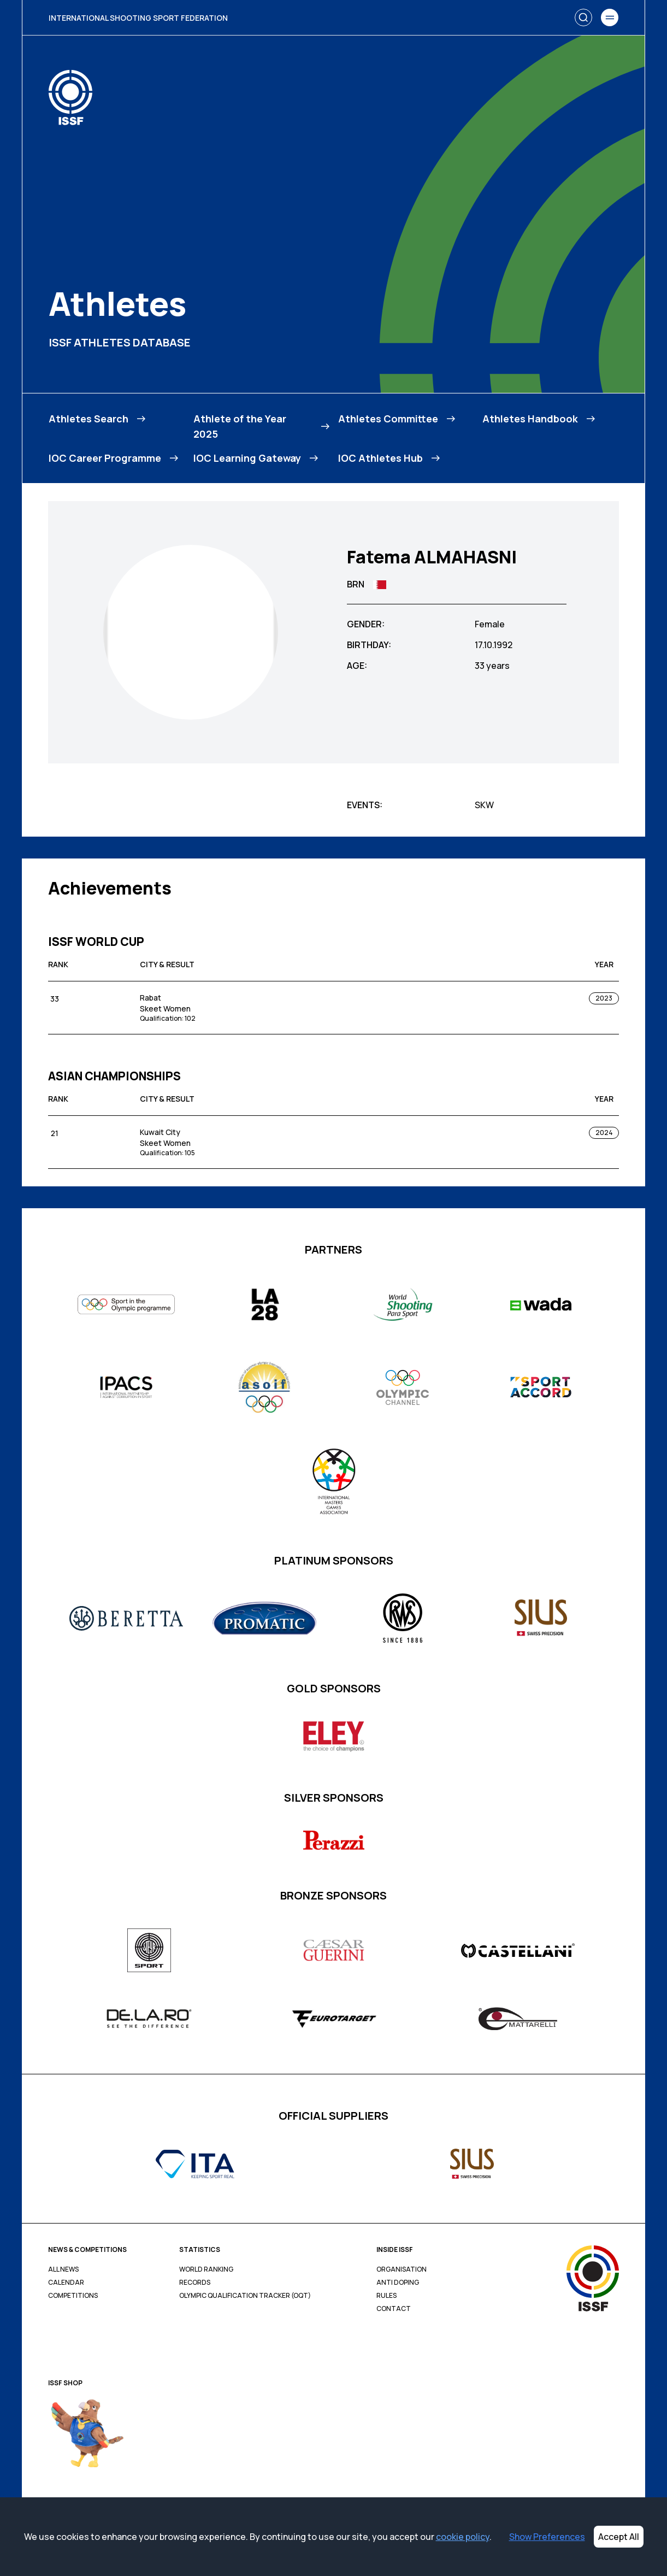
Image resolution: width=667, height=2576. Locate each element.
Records (194, 2282)
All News (63, 2269)
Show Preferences (547, 2537)
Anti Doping (397, 2282)
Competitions (73, 2295)
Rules (386, 2295)
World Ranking (206, 2269)
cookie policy (462, 2537)
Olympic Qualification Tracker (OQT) (245, 2295)
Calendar (66, 2282)
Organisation (401, 2269)
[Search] (583, 17)
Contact (393, 2308)
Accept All (618, 2537)
